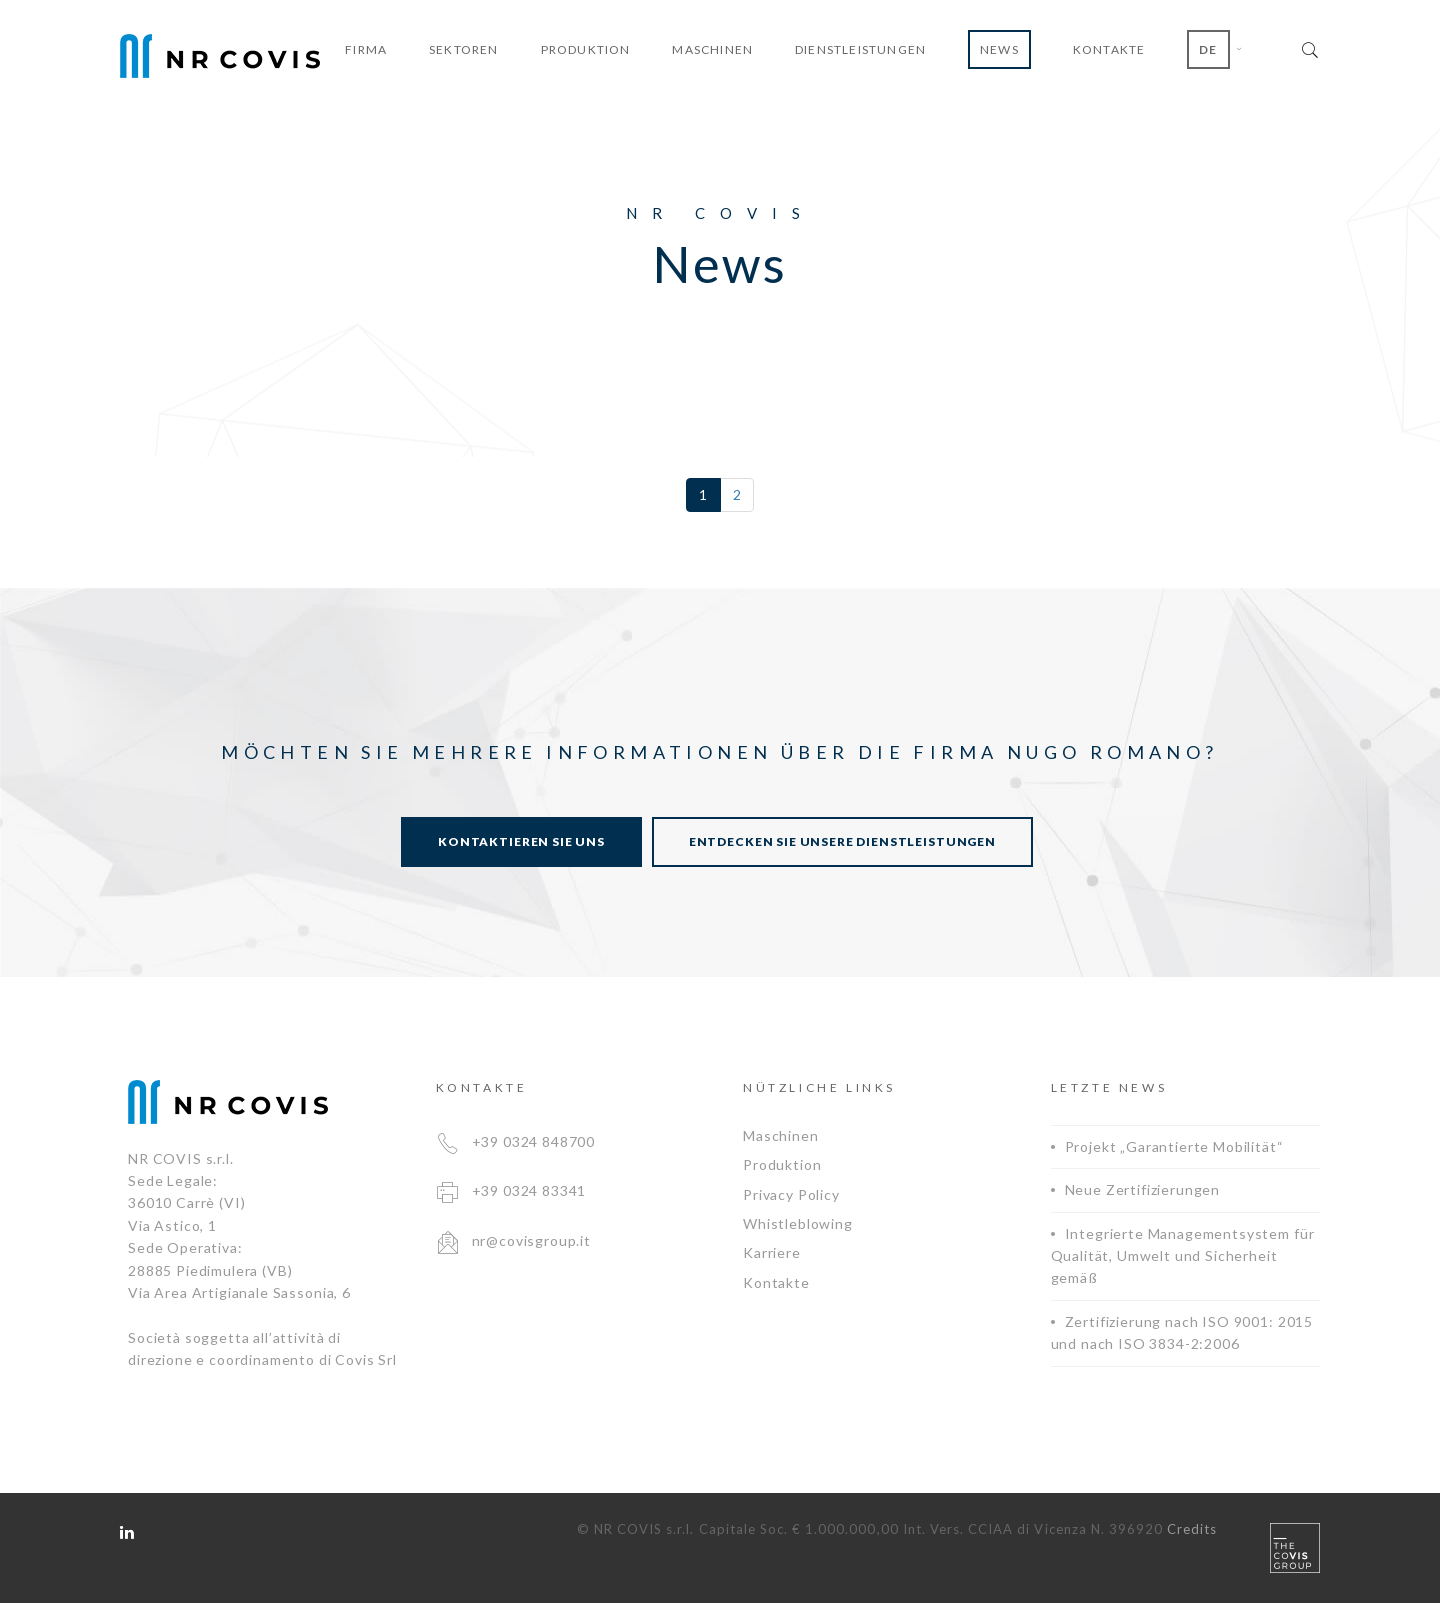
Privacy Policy (791, 1194)
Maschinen (781, 1135)
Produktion (782, 1164)
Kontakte (776, 1282)
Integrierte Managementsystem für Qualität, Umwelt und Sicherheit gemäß (1183, 1256)
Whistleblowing (798, 1223)
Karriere (772, 1252)
